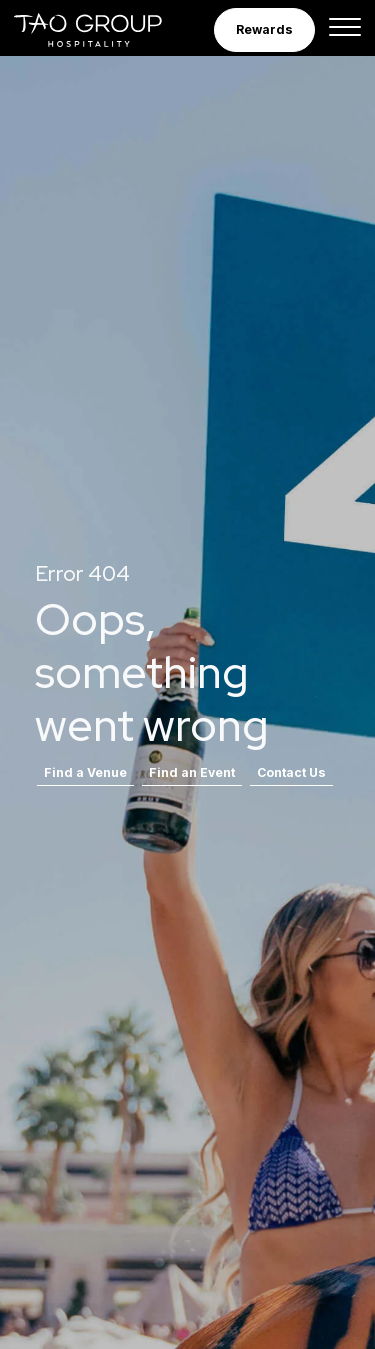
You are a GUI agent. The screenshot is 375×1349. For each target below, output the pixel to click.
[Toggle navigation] (345, 30)
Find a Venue (85, 772)
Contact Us (291, 772)
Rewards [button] (264, 29)
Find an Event (192, 772)
